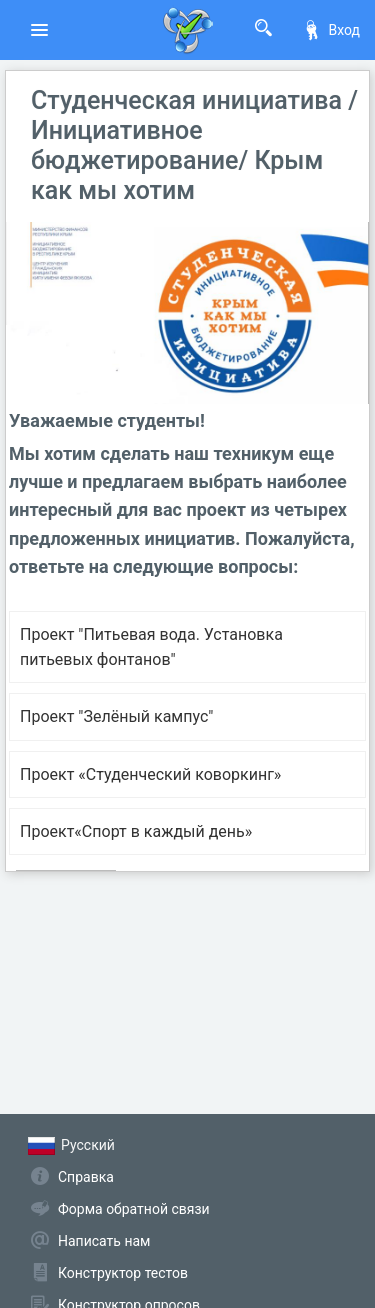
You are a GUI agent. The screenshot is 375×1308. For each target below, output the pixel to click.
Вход (331, 30)
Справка (86, 1177)
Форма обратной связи (134, 1209)
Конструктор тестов (123, 1273)
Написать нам (104, 1241)
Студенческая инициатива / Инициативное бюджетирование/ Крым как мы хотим (194, 145)
